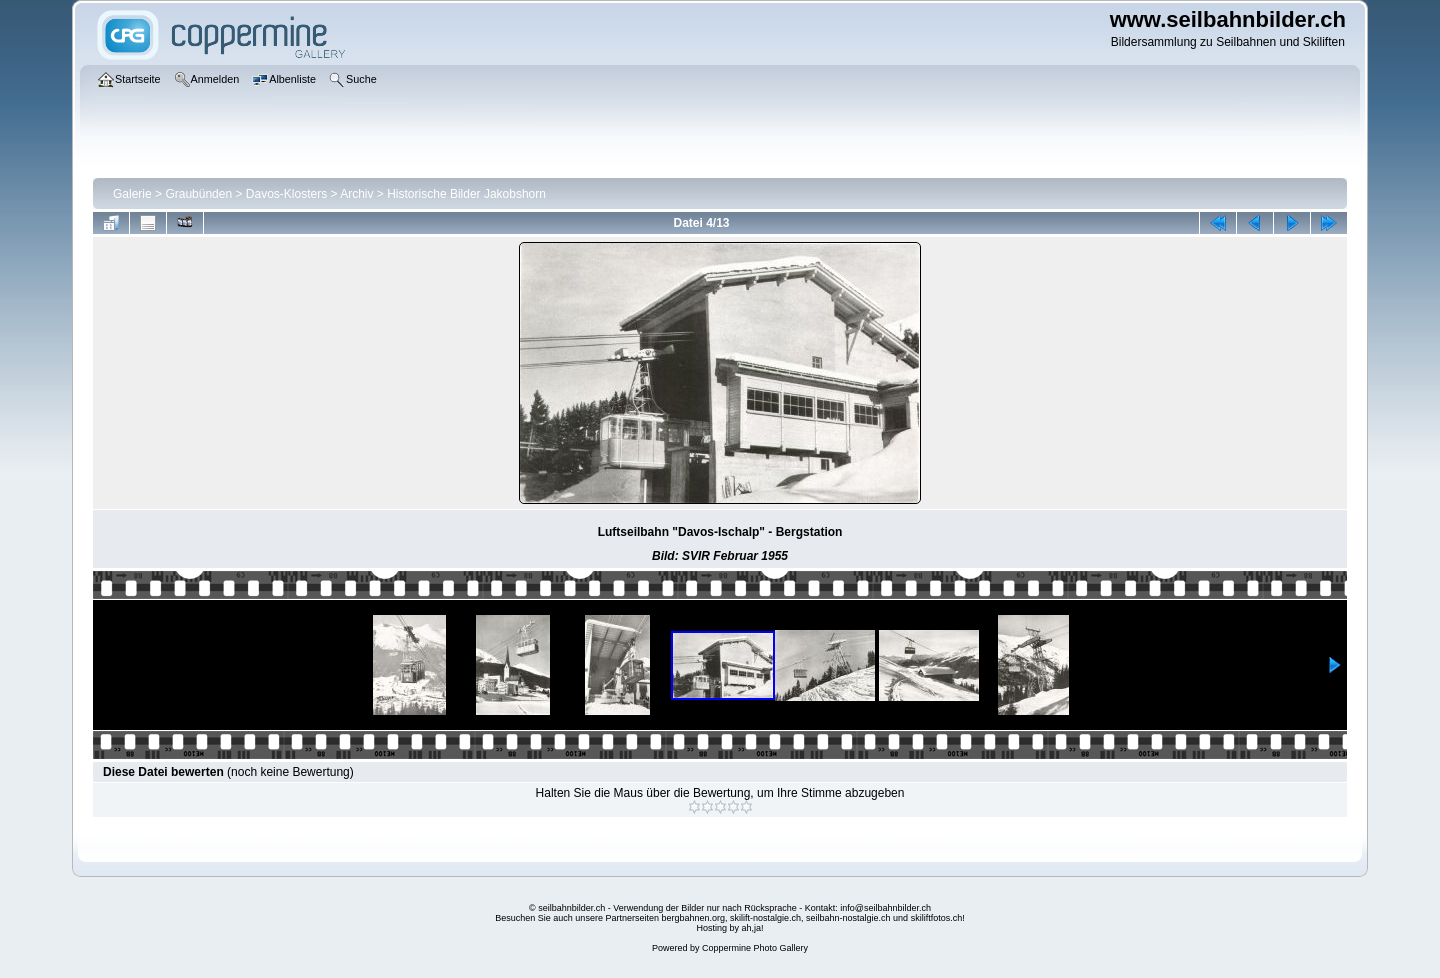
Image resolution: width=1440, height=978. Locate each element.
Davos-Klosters (286, 194)
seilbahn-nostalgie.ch (848, 918)
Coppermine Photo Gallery (755, 948)
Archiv (356, 194)
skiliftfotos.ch (937, 918)
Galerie (132, 194)
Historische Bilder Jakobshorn (466, 194)
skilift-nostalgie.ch (765, 918)
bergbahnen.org (693, 918)
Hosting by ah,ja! (729, 928)
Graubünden (198, 194)
